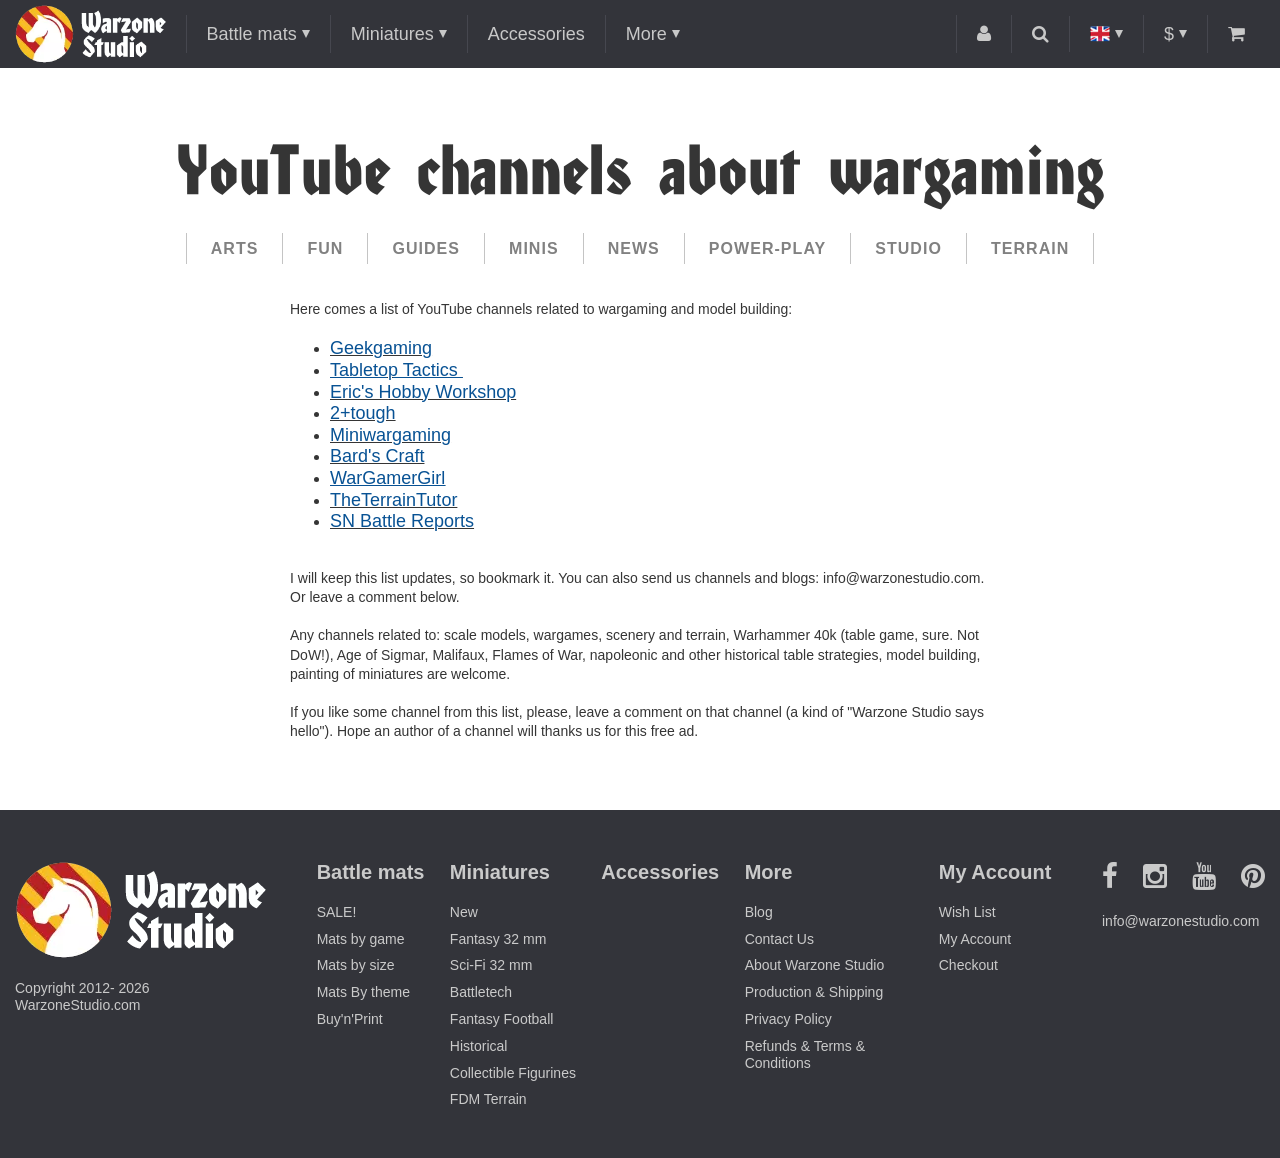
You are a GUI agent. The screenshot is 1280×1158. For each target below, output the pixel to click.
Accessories (536, 34)
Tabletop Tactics (396, 370)
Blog (759, 912)
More (646, 34)
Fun (325, 248)
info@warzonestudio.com (1180, 921)
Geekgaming (381, 348)
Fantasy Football (502, 1019)
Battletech (481, 992)
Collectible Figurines (513, 1073)
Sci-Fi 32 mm (491, 965)
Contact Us (779, 939)
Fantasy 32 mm (498, 939)
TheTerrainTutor (393, 500)
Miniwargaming (390, 435)
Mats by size (356, 965)
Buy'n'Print (350, 1019)
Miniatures (392, 34)
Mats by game (361, 939)
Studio (908, 248)
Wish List (967, 912)
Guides (426, 248)
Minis (534, 248)
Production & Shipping (814, 992)
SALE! (337, 912)
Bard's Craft (377, 456)
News (634, 248)
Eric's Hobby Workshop (423, 392)
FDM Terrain (488, 1099)
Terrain (1030, 248)
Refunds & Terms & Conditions (805, 1054)
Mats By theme (363, 992)
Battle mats (252, 34)
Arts (235, 248)
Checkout (968, 965)
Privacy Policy (788, 1019)
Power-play (767, 248)
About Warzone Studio (815, 965)
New (464, 912)
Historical (479, 1046)
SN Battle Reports (402, 521)
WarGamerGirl (387, 478)
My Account (975, 939)
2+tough (363, 413)
